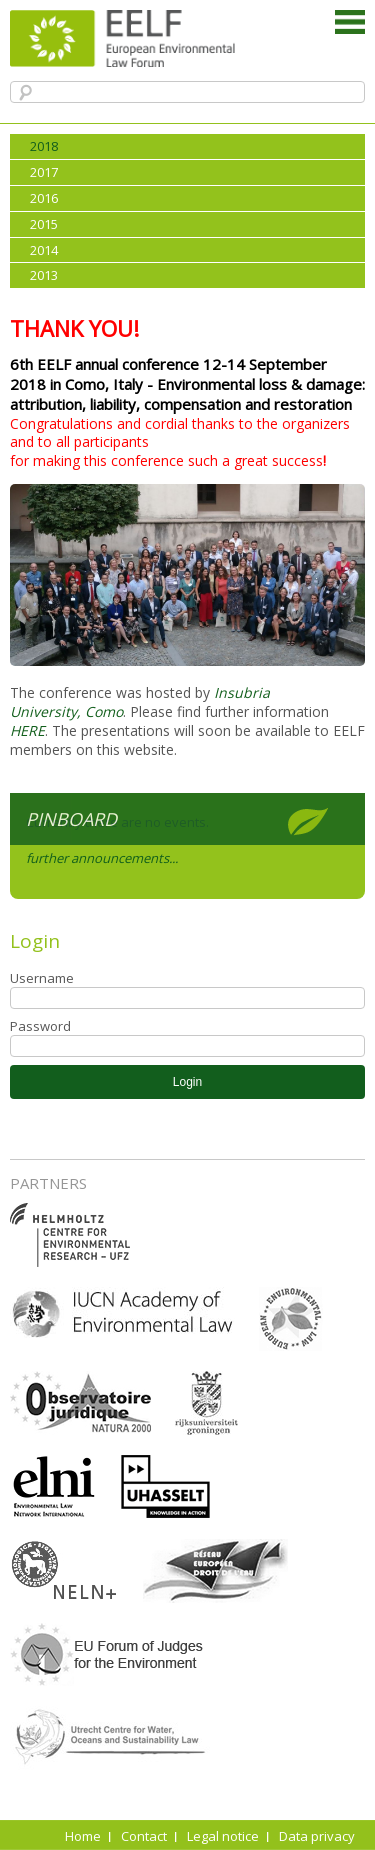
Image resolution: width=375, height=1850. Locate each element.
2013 (44, 275)
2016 (44, 198)
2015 (44, 224)
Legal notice (223, 1836)
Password (40, 1026)
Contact (144, 1836)
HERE (27, 730)
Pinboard (71, 819)
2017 (44, 172)
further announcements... (102, 858)
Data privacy (317, 1836)
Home (83, 1836)
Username (42, 978)
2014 (44, 250)
